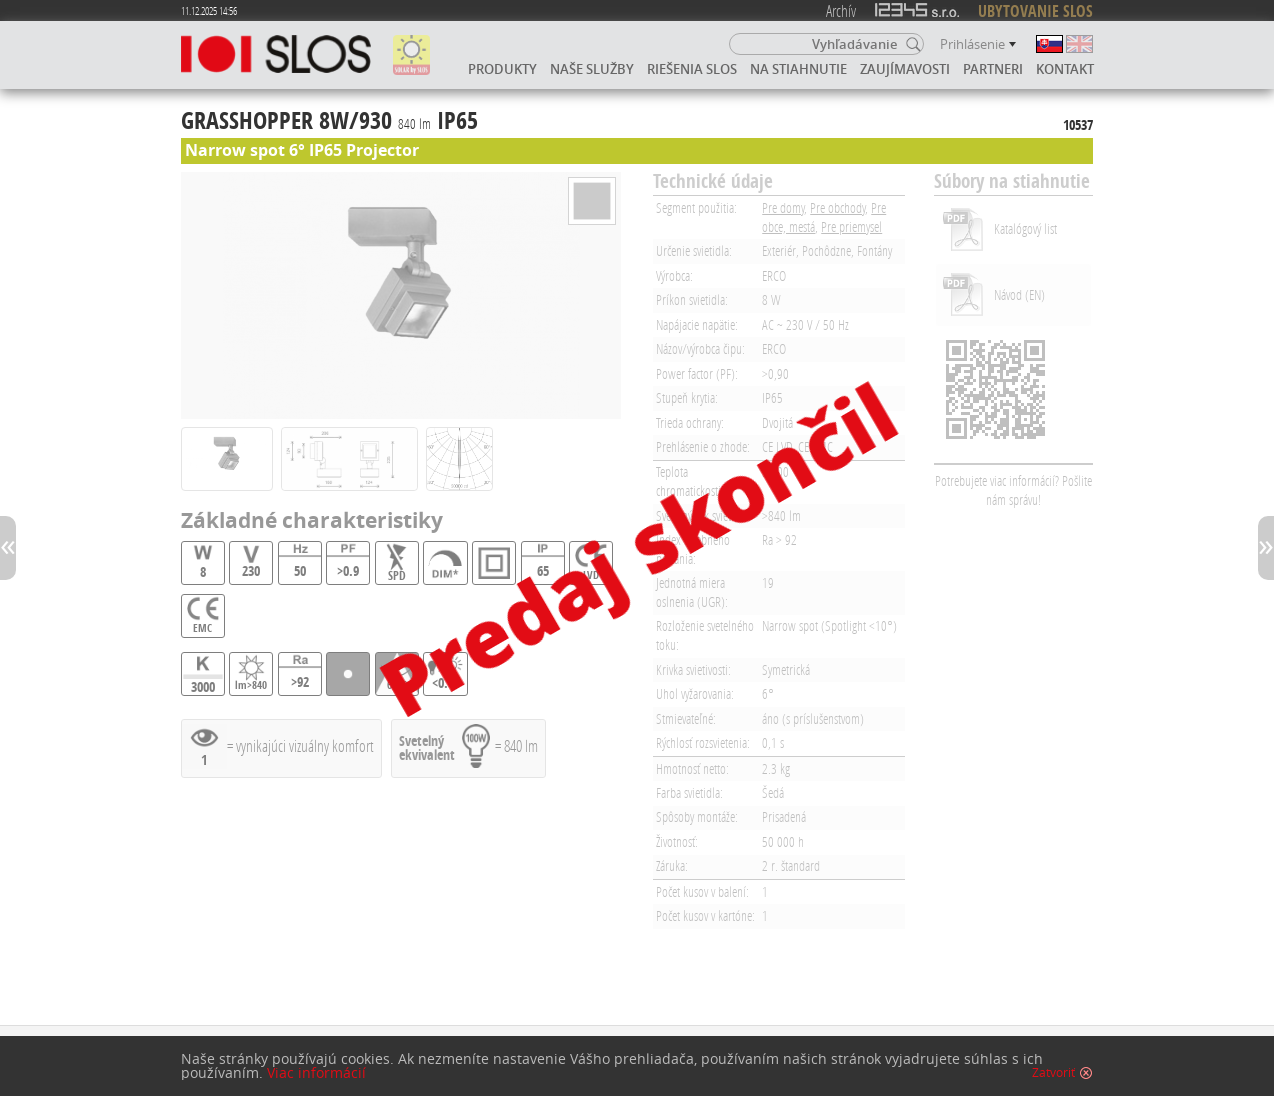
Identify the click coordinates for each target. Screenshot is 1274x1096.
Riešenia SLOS (692, 69)
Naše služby (592, 69)
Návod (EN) (1019, 294)
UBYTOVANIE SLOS (1035, 11)
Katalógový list (1025, 228)
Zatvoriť (1053, 1073)
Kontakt (1065, 69)
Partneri (993, 69)
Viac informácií (316, 1073)
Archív (841, 10)
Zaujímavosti (905, 69)
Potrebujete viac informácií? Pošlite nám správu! (1013, 490)
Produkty (502, 69)
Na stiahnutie (798, 69)
